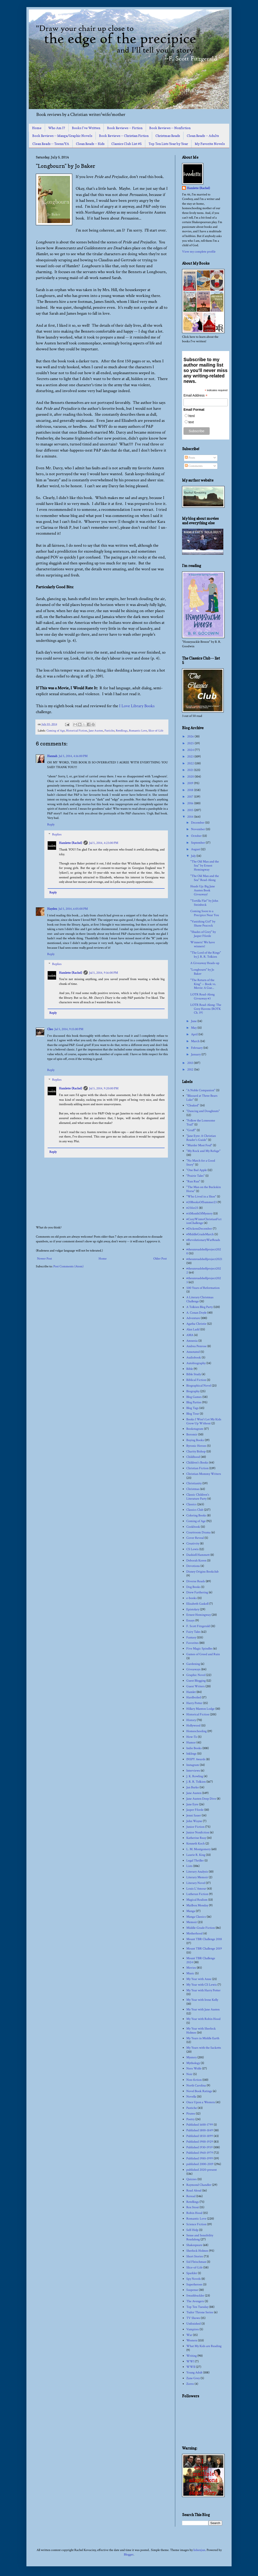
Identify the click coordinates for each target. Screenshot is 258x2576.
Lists (189, 1866)
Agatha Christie (196, 1324)
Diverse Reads (195, 1581)
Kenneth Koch (195, 1843)
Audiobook (193, 1357)
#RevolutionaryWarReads (203, 1240)
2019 (190, 783)
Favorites (192, 1643)
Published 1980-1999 (199, 2158)
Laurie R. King (195, 1855)
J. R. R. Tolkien (196, 1782)
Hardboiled (193, 1697)
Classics (191, 1504)
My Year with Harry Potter (203, 1990)
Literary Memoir (197, 1877)
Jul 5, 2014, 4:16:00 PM (73, 756)
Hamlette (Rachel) (70, 843)
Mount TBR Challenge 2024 (200, 1960)
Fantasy (191, 1637)
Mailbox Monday (197, 1905)
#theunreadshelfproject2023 (203, 1280)
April (194, 1034)
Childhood (193, 1457)
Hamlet (191, 1692)
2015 (190, 810)
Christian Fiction (197, 1468)
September (198, 843)
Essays (190, 1620)
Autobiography (196, 1363)
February (197, 1048)
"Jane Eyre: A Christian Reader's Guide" (201, 1138)
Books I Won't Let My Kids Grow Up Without (203, 1421)
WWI (190, 2361)
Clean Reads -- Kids (90, 144)
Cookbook (193, 1527)
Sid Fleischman (196, 2262)
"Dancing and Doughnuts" (203, 1111)
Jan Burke (192, 1787)
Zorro (190, 2384)
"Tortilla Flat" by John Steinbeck (204, 903)
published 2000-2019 (199, 2164)
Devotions (193, 1566)
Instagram (192, 1765)
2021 (190, 770)
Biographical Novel (198, 1385)
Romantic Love (138, 730)
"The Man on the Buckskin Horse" (203, 1189)
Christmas (193, 1489)
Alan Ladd (193, 1329)
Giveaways (193, 1669)
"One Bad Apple (196, 1170)
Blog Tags (192, 1408)
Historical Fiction (76, 730)
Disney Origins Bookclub (202, 1571)
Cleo (50, 1029)
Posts (190, 458)
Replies (57, 834)
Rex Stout (192, 2207)
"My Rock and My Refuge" (203, 1151)
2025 (191, 743)
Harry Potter (194, 1703)
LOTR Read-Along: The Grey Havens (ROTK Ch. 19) (205, 1009)
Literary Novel (195, 1883)
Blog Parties (193, 1402)
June (194, 1021)
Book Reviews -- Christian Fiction (124, 136)
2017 (190, 797)
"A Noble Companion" (200, 1090)
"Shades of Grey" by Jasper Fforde (203, 934)
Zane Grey (193, 2378)
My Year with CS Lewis (201, 1985)
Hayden (52, 909)
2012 (190, 1069)
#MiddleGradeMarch (200, 1234)
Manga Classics (196, 1917)
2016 (190, 803)
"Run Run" (193, 1181)
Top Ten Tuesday (197, 2307)
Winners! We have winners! (202, 944)
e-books (191, 1598)
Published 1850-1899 (199, 2136)
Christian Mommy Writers (203, 1474)
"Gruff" (191, 1130)
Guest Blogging (196, 1681)
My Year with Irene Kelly (202, 2000)
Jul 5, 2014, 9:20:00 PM (103, 1088)
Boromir (191, 1434)
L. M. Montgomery (198, 1849)
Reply (50, 824)
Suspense (192, 2290)
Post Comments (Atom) (68, 1266)
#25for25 (192, 1208)
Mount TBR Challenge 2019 (204, 1948)
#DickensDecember (199, 1229)
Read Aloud (193, 2190)
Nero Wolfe (193, 2068)
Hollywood (193, 1725)
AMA (189, 1335)
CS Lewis (192, 1549)
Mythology (193, 2063)
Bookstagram (194, 1429)
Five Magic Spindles (199, 1648)
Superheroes (194, 2284)
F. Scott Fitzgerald (198, 1626)
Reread (191, 2196)
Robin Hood (194, 2213)
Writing (191, 2356)
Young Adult (194, 2372)
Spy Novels (193, 2279)
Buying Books (195, 1440)
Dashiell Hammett (198, 1555)
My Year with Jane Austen (203, 2009)
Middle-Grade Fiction (200, 1928)
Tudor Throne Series (199, 2312)
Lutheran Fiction (197, 1894)
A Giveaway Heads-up (204, 963)
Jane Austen (96, 730)
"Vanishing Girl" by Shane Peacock (202, 923)
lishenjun (199, 2550)
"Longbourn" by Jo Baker (202, 972)
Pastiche (109, 730)
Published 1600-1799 (199, 2125)
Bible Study (193, 1374)
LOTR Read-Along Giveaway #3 (202, 996)
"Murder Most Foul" (199, 1145)
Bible (189, 1369)
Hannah (52, 756)
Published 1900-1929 (199, 2142)
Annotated (193, 1352)
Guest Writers (195, 1686)
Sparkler (191, 2273)
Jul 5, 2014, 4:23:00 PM (103, 843)
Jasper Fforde (195, 1810)
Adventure (193, 1318)
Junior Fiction (195, 1827)
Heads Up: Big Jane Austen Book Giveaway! (202, 890)
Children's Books (197, 1462)
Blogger (128, 2554)
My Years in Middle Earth (202, 2038)
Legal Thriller (195, 1860)
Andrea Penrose (196, 1346)
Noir (189, 2074)
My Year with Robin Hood (203, 2019)
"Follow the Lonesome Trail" (200, 1122)
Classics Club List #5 (126, 144)
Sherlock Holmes (197, 2251)
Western (191, 2340)
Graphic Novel (195, 1675)
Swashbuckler (195, 2295)
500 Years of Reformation (203, 1288)
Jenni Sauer (193, 1815)
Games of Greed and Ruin (203, 1654)
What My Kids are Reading (203, 2346)
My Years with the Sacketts (203, 2048)
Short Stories (194, 2256)
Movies (191, 1968)
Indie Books (194, 1748)
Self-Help (192, 2230)
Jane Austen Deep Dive (201, 1799)
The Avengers (195, 2301)
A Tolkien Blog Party (199, 1307)
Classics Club (194, 1510)
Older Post (160, 1258)
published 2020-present (201, 2170)
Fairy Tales (193, 1632)
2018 (190, 790)
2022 (191, 763)
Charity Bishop (196, 1451)
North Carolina (196, 2085)
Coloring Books (196, 1515)
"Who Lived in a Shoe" (201, 1196)
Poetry (190, 2119)
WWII (190, 2367)
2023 (190, 756)
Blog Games (194, 1397)
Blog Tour (192, 1414)
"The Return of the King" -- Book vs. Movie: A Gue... (203, 984)
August (196, 849)
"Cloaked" (192, 1105)
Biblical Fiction (196, 1380)
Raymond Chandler (198, 2185)
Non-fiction (194, 2080)
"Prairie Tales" (195, 1176)
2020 (191, 776)
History (191, 1720)
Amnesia (192, 1341)
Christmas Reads (167, 136)
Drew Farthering (197, 1592)
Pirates (190, 2113)
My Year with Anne (198, 1979)
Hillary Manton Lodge (200, 1709)
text (191, 422)
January (196, 1054)
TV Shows (193, 2318)
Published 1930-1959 (199, 2147)
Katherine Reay (196, 1838)
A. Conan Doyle (196, 1313)
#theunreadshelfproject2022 (203, 1270)
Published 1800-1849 (199, 2130)
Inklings (191, 1753)
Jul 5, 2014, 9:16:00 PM (103, 973)
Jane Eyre (192, 1804)
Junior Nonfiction (197, 1832)
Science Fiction (196, 2224)
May (194, 1028)
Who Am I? (56, 128)
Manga (190, 1911)
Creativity (192, 1543)
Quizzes (191, 2179)
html (191, 416)
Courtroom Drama (198, 1532)
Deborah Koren (196, 1560)
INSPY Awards (195, 1759)
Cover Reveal (195, 1538)
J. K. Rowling (194, 1776)
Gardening (193, 1664)
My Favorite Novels (210, 144)
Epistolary (192, 1609)
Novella (191, 2096)
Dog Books (193, 1587)
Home (37, 128)
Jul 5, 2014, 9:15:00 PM (68, 1029)
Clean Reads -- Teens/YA (50, 144)
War (189, 2335)
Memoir (191, 1922)
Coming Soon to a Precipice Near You (204, 913)
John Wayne (194, 1821)
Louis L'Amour (196, 1889)
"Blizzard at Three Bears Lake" (201, 1098)
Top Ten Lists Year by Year (168, 144)
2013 (190, 1063)
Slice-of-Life (155, 730)
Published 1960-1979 (199, 2153)
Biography (193, 1391)
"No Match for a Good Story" (200, 1163)
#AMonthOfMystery (199, 1213)
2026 (191, 736)
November (198, 829)
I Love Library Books (136, 706)
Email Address (195, 395)
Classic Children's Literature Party (197, 1497)
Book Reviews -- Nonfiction (170, 128)
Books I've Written (86, 128)
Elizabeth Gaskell (197, 1604)
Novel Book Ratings (199, 2091)
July (193, 856)
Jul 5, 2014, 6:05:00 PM (73, 909)
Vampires (192, 2329)
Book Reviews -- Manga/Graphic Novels (62, 136)
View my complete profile (199, 252)
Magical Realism (197, 1900)
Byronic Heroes (196, 1446)
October (196, 836)
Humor (191, 1742)
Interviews (193, 1770)
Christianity (194, 1483)
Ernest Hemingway (198, 1615)
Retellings (122, 730)
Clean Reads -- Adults (203, 136)
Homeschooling (196, 1731)
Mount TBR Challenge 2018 (204, 1939)
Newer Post (44, 1258)
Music (190, 1973)
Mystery (191, 2057)
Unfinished (193, 2324)
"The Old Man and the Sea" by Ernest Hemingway (204, 865)
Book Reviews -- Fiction (124, 128)
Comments (194, 466)
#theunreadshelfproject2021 (204, 1259)
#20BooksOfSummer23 (201, 1202)
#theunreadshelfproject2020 (203, 1251)
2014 (190, 817)
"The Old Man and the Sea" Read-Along (204, 878)
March (195, 1041)
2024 (191, 750)
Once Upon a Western (200, 2102)
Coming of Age (55, 730)
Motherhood (194, 1933)
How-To (191, 1737)
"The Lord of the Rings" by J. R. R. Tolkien (205, 955)
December (198, 823)
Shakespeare (194, 2245)
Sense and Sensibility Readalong (199, 2237)
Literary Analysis (197, 1872)
